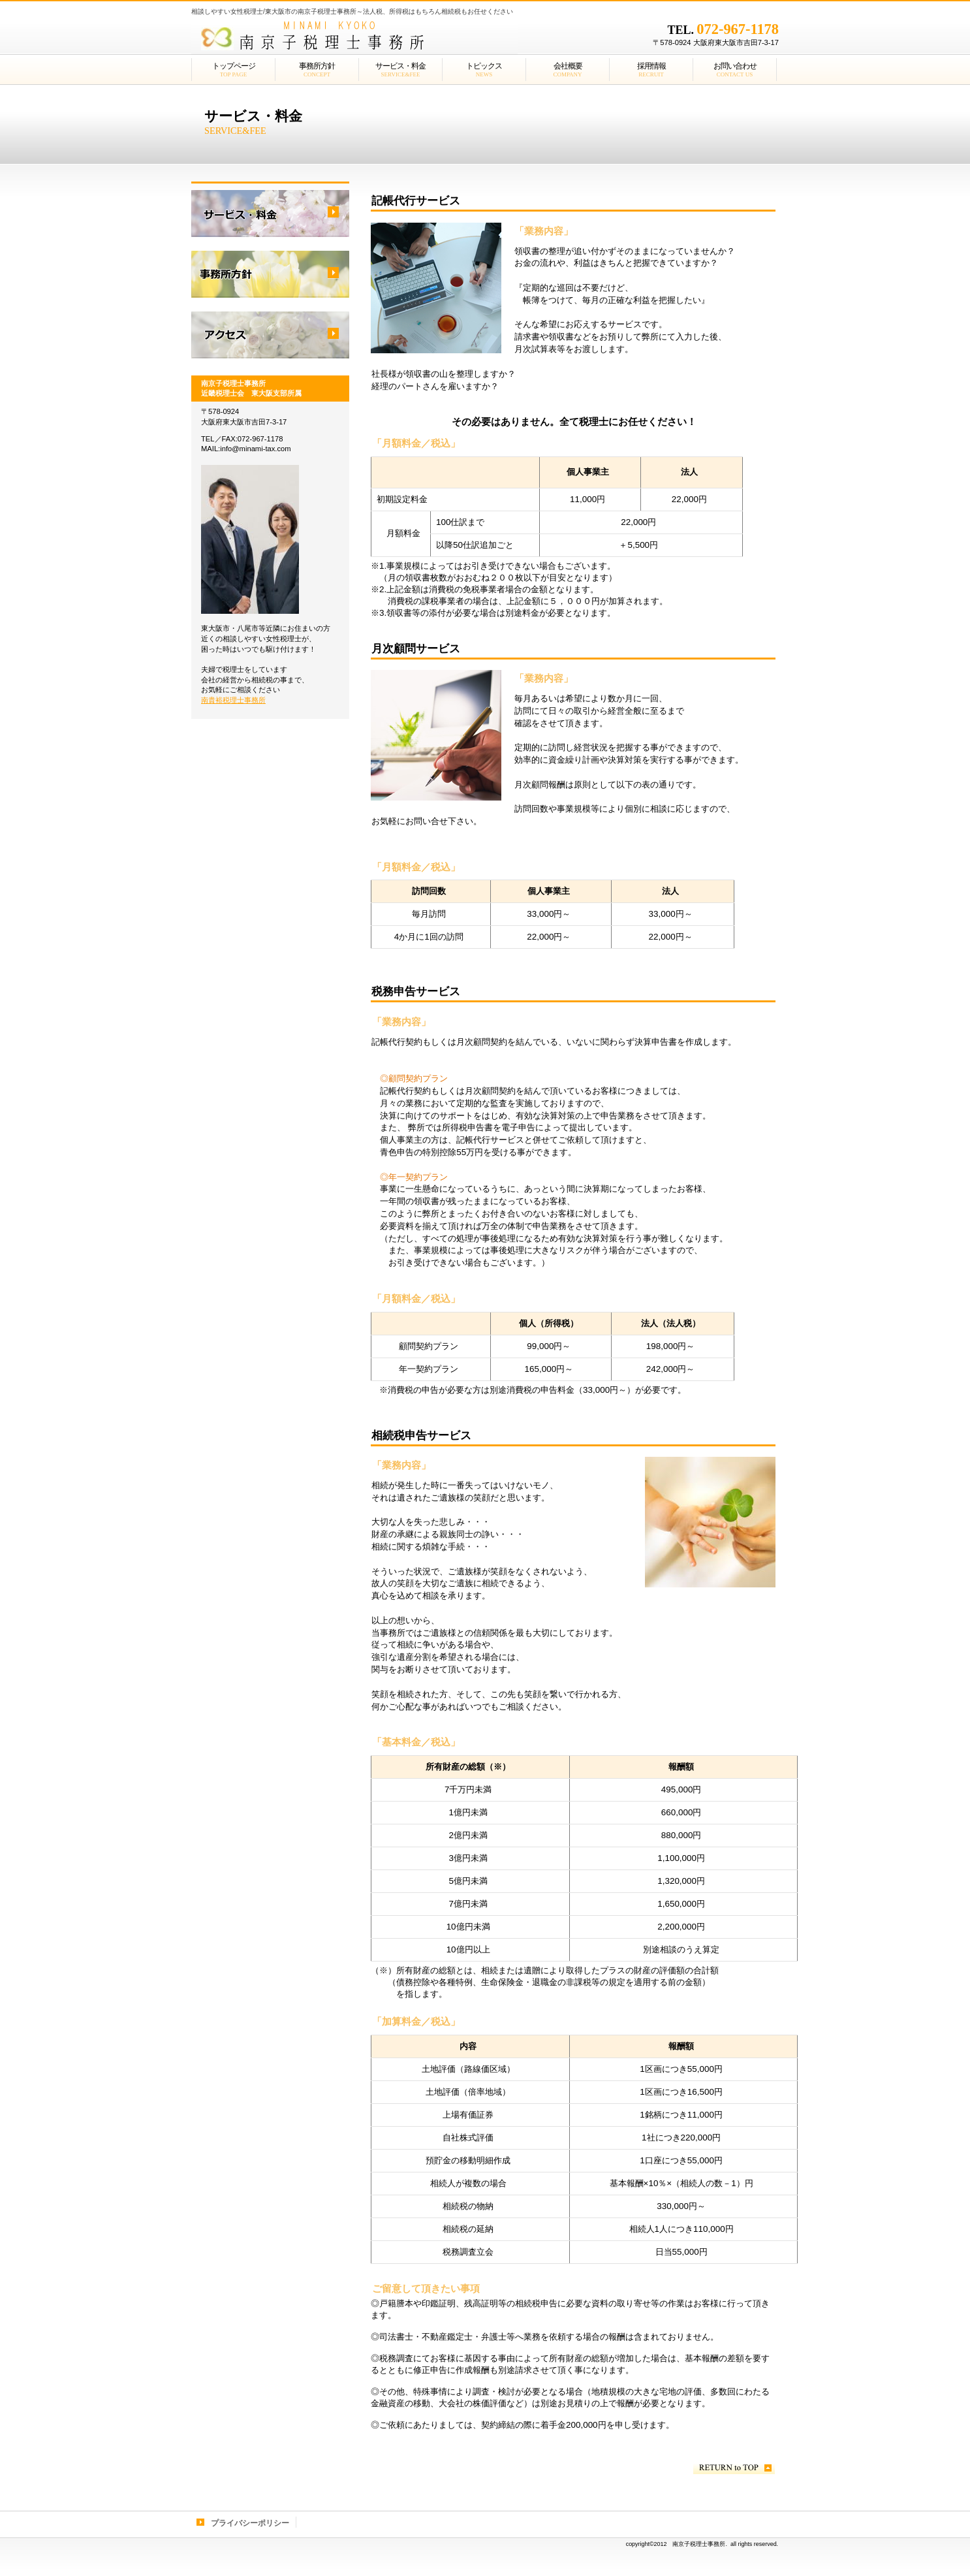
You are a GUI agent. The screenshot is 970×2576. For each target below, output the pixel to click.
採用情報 (270, 274)
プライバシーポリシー (250, 2523)
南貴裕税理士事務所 (233, 700)
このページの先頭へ (734, 2468)
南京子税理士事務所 (354, 36)
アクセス (270, 334)
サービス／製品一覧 (270, 213)
